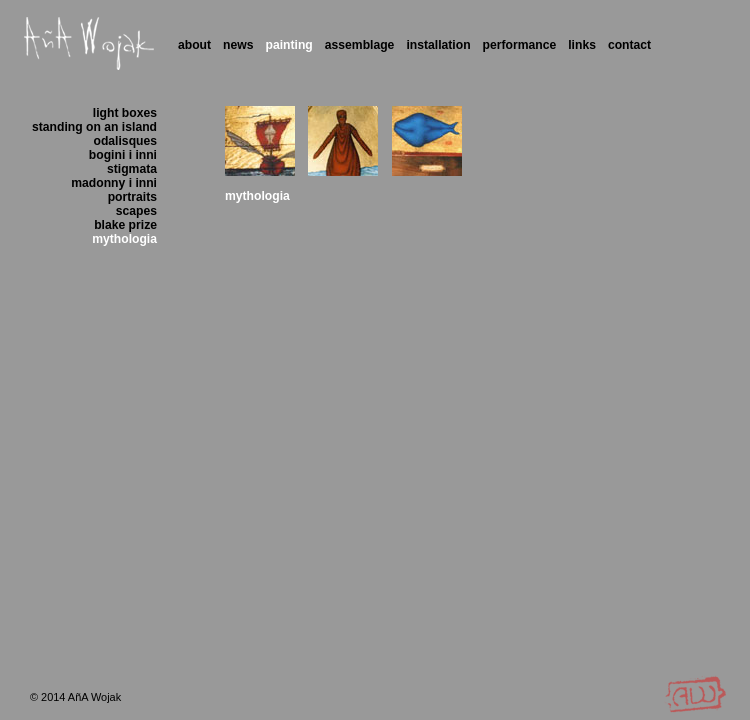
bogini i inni (123, 155)
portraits (132, 197)
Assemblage (360, 45)
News (238, 45)
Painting (289, 45)
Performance (520, 45)
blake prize (125, 225)
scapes (136, 211)
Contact (629, 45)
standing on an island (94, 127)
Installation (438, 45)
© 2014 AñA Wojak (75, 697)
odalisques (126, 141)
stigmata (132, 169)
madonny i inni (114, 183)
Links (582, 45)
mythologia (124, 239)
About (194, 45)
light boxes (125, 113)
